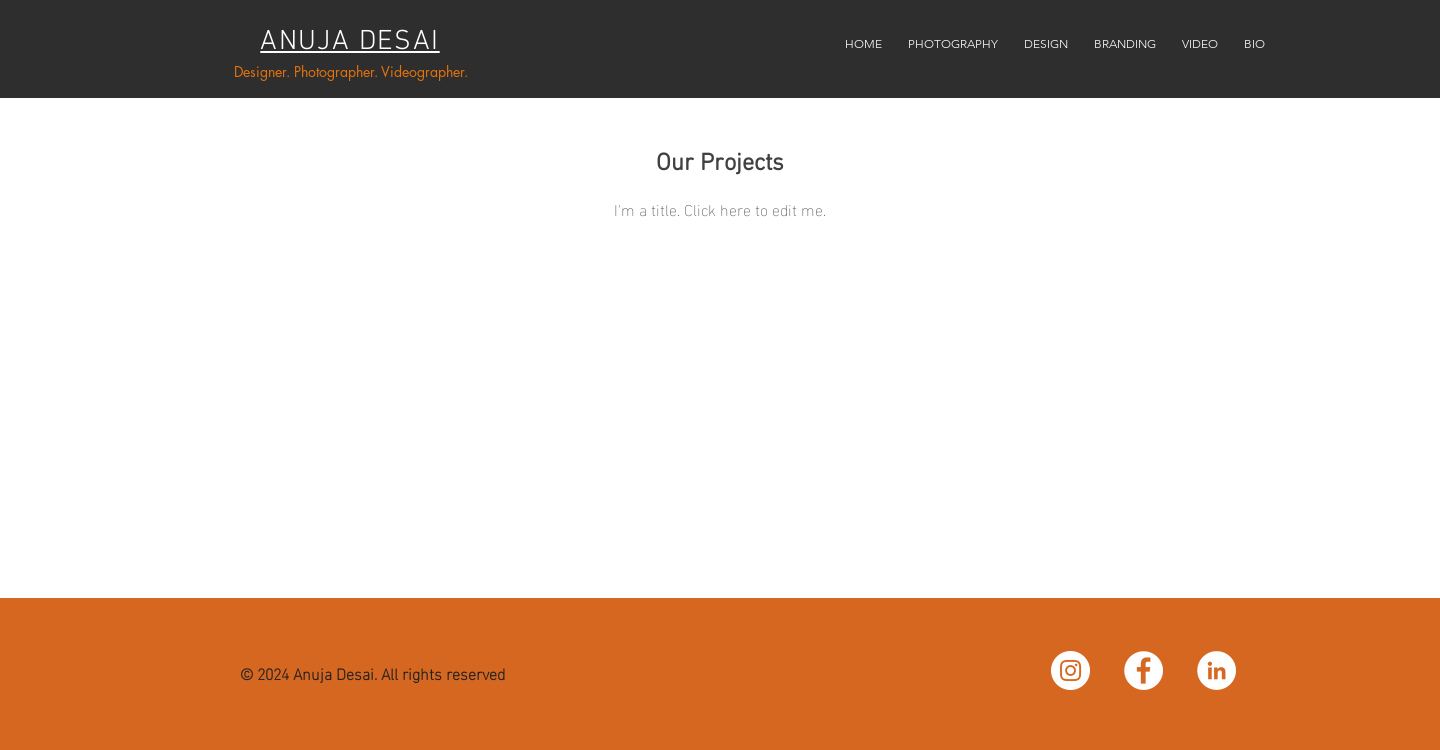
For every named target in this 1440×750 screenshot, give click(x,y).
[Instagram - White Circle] (1070, 670)
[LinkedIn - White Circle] (1216, 670)
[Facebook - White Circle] (1143, 670)
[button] (953, 35)
